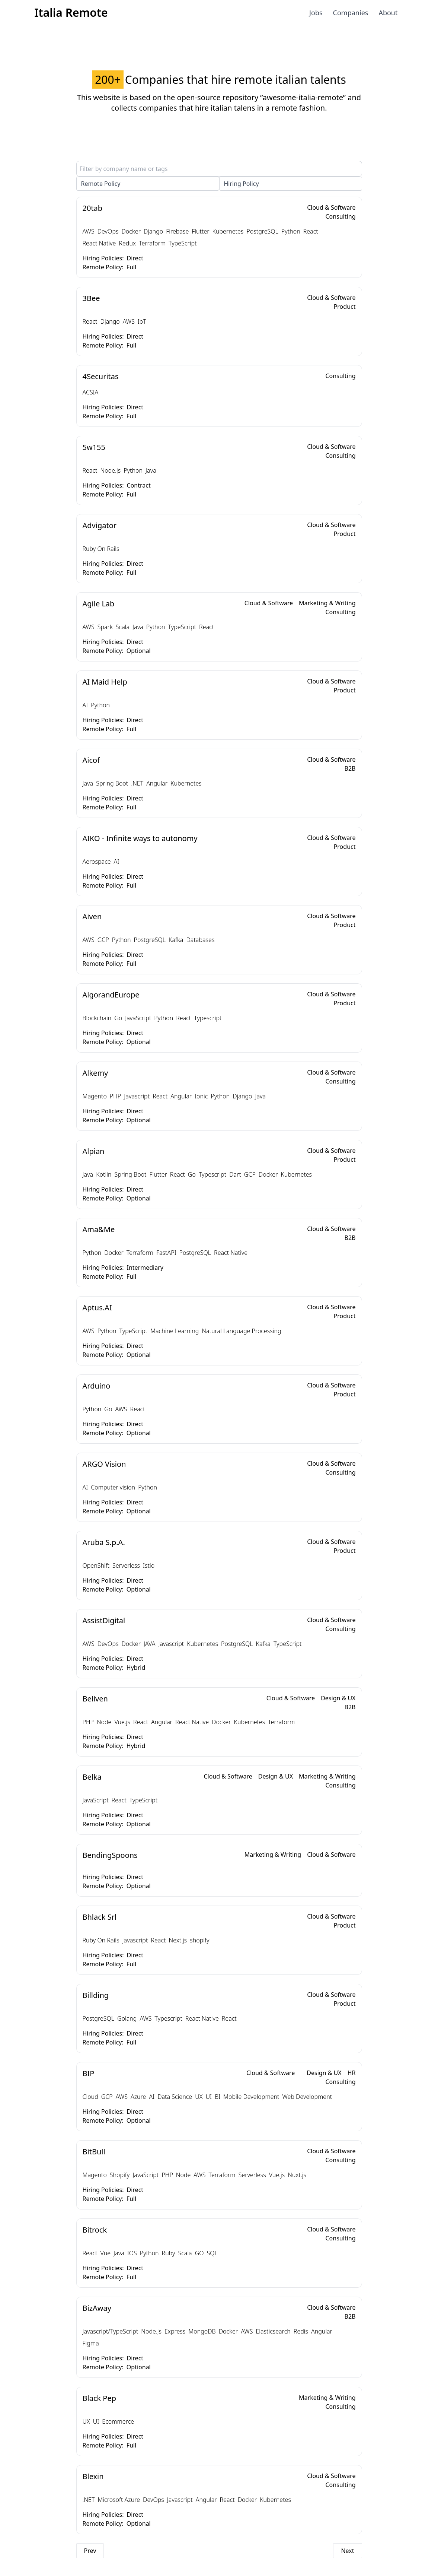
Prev (90, 2551)
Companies (350, 12)
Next (347, 2551)
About (387, 12)
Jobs (316, 12)
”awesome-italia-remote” (303, 97)
